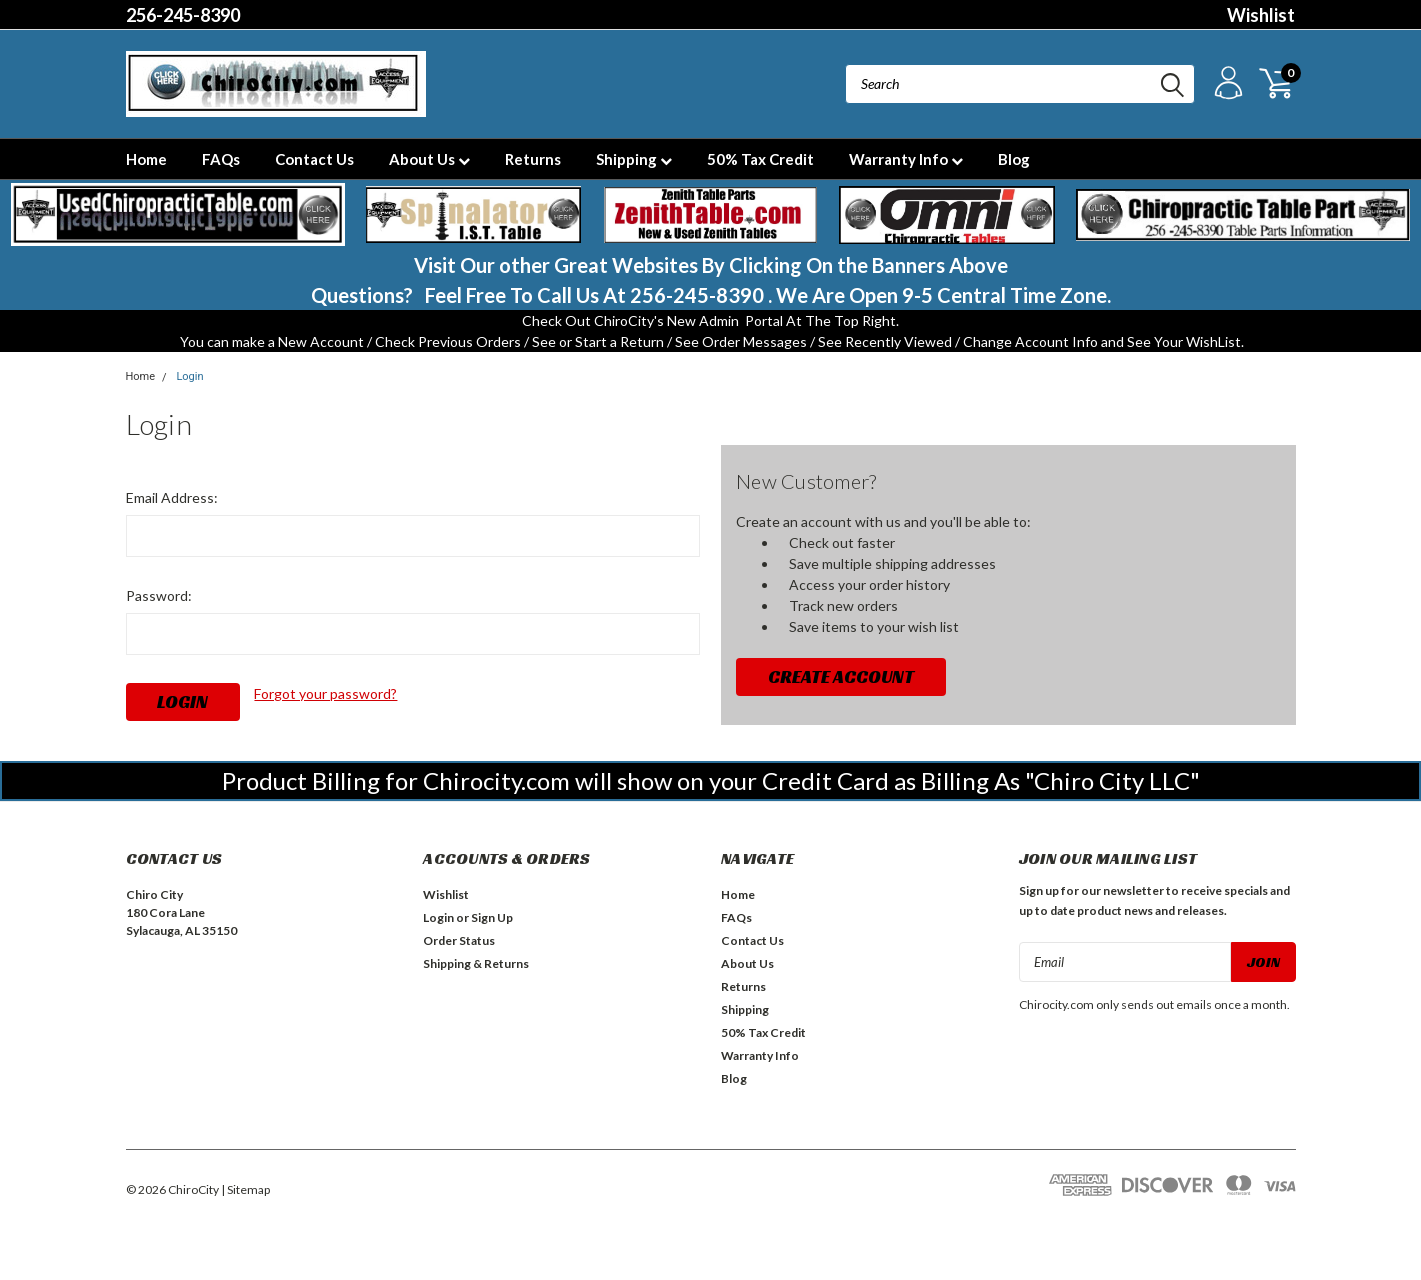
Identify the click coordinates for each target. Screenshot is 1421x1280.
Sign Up (492, 917)
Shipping (634, 159)
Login (189, 376)
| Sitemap (245, 1189)
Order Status (459, 940)
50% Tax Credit (760, 159)
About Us (429, 159)
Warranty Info (906, 159)
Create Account (841, 676)
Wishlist (1261, 15)
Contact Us (314, 159)
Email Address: (172, 497)
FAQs (221, 159)
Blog (1014, 159)
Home (146, 159)
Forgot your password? (325, 693)
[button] (178, 215)
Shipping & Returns (476, 963)
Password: (159, 595)
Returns (533, 159)
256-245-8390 (183, 15)
